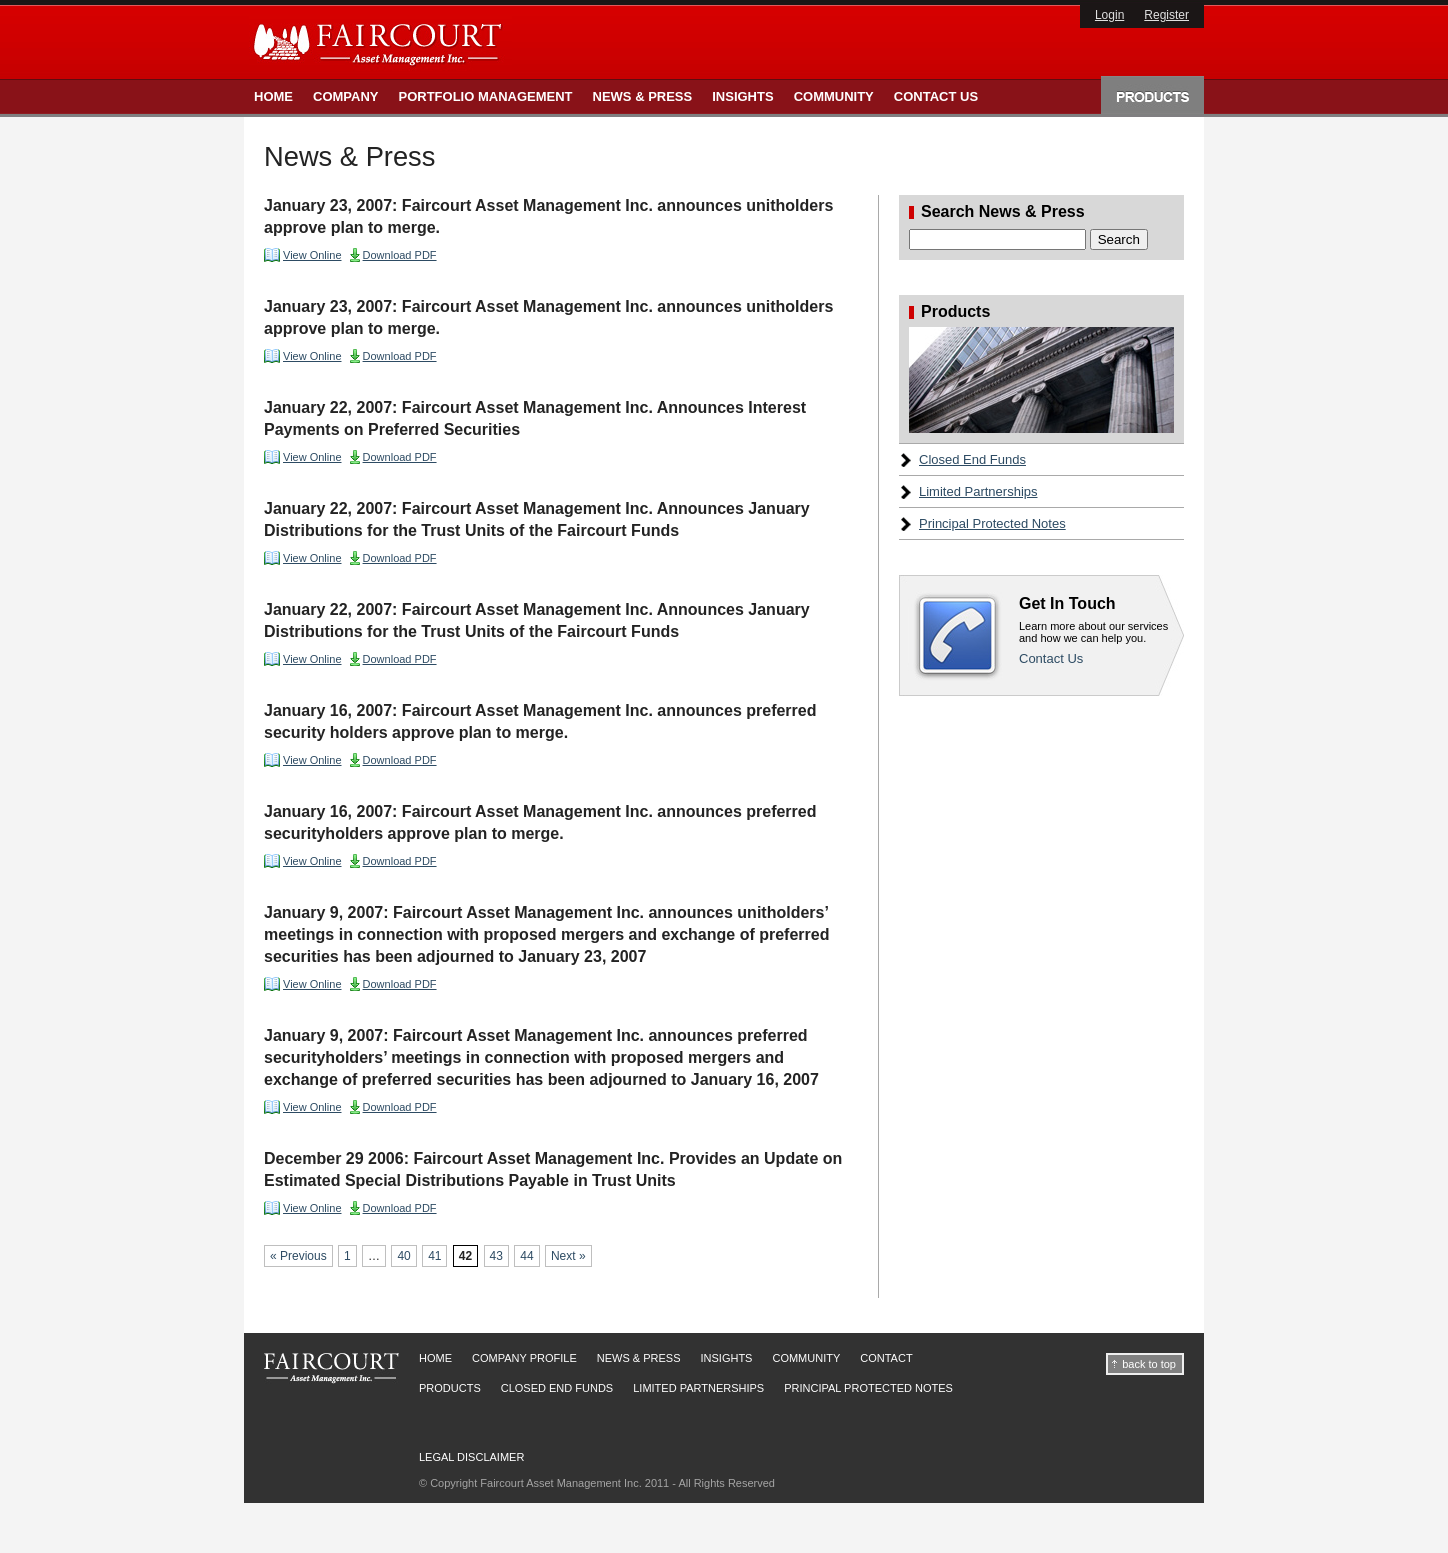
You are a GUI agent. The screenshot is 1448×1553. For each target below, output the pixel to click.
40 (403, 1256)
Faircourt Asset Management (331, 1368)
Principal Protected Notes (992, 523)
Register (1166, 15)
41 (434, 1256)
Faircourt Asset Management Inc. (380, 43)
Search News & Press (1003, 212)
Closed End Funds (972, 459)
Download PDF (400, 255)
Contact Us (936, 96)
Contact (886, 1358)
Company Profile (524, 1358)
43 (496, 1256)
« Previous (298, 1256)
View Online (312, 255)
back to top (1149, 1364)
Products (1152, 95)
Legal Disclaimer (471, 1457)
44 (526, 1256)
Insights (742, 96)
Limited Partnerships (978, 491)
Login (1109, 15)
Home (273, 96)
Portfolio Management (485, 96)
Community (834, 96)
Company (345, 96)
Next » (568, 1256)
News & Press (643, 96)
